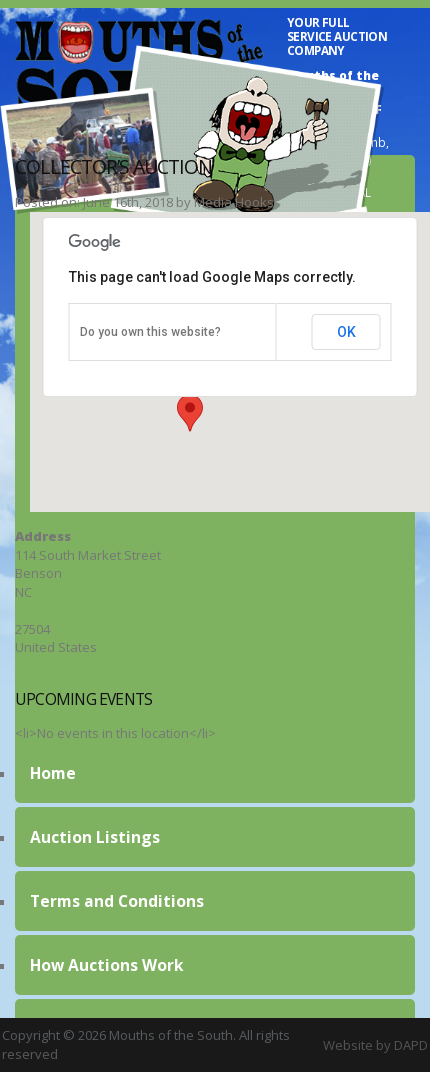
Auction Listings (95, 837)
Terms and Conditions (117, 901)
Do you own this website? (150, 332)
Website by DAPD (375, 1045)
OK (346, 332)
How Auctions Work (107, 965)
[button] (190, 413)
